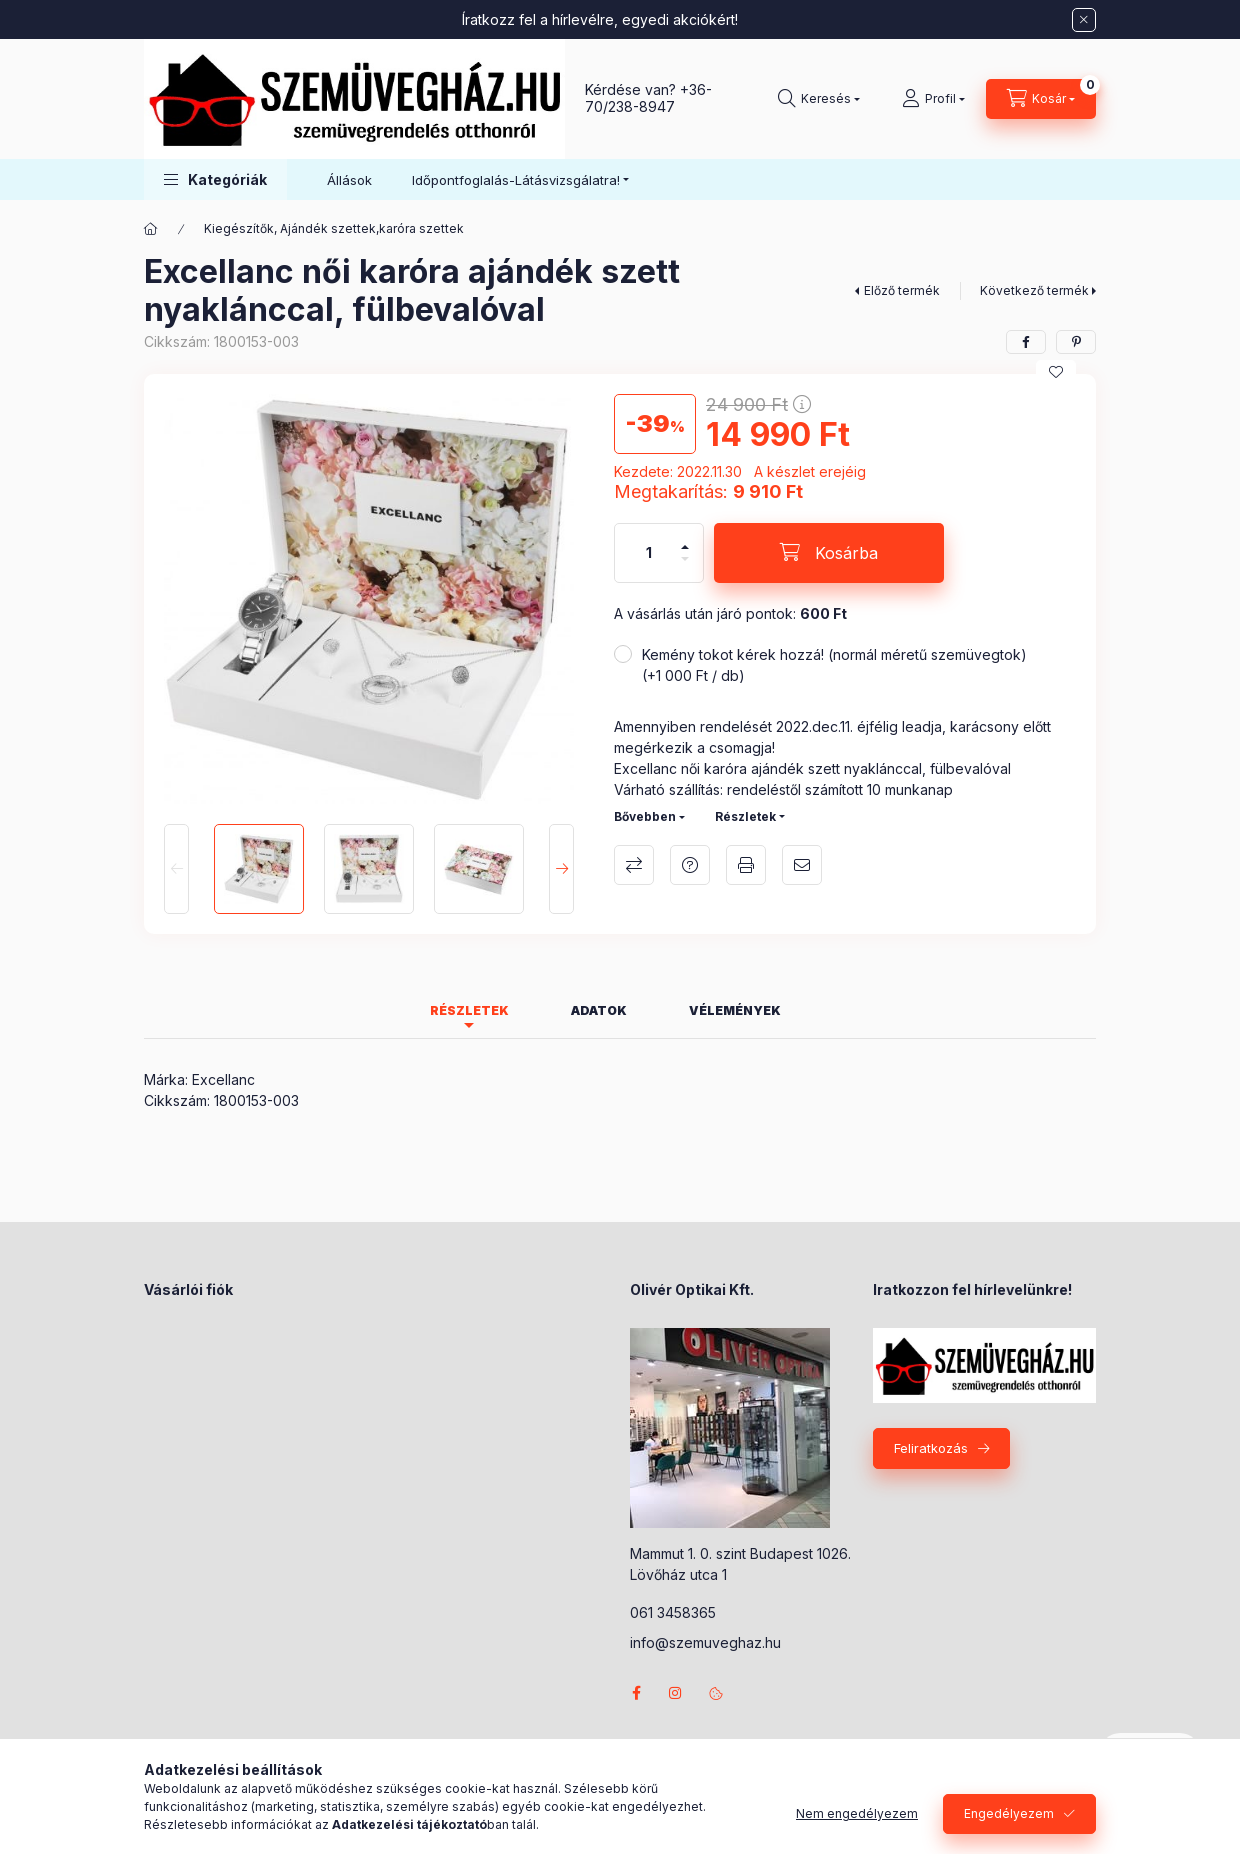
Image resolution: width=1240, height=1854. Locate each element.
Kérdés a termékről (690, 865)
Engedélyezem (1009, 1813)
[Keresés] (819, 99)
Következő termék (1034, 290)
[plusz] (685, 538)
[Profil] (933, 99)
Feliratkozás (931, 1448)
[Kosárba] (829, 553)
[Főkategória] (151, 229)
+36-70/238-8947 (648, 98)
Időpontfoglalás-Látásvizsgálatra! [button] (516, 180)
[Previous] (176, 869)
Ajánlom (802, 865)
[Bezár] (1084, 20)
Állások (349, 180)
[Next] (561, 869)
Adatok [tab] (599, 1010)
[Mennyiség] (649, 553)
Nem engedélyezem (857, 1813)
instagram (676, 1693)
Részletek (745, 816)
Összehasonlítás (634, 865)
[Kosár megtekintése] (1041, 99)
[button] (215, 179)
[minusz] (685, 567)
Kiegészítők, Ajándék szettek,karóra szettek (334, 228)
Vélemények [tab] (735, 1010)
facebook (636, 1693)
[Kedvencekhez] (1056, 372)
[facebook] (1026, 342)
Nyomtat (746, 865)
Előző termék (902, 290)
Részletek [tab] (469, 1010)
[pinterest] (1076, 342)
